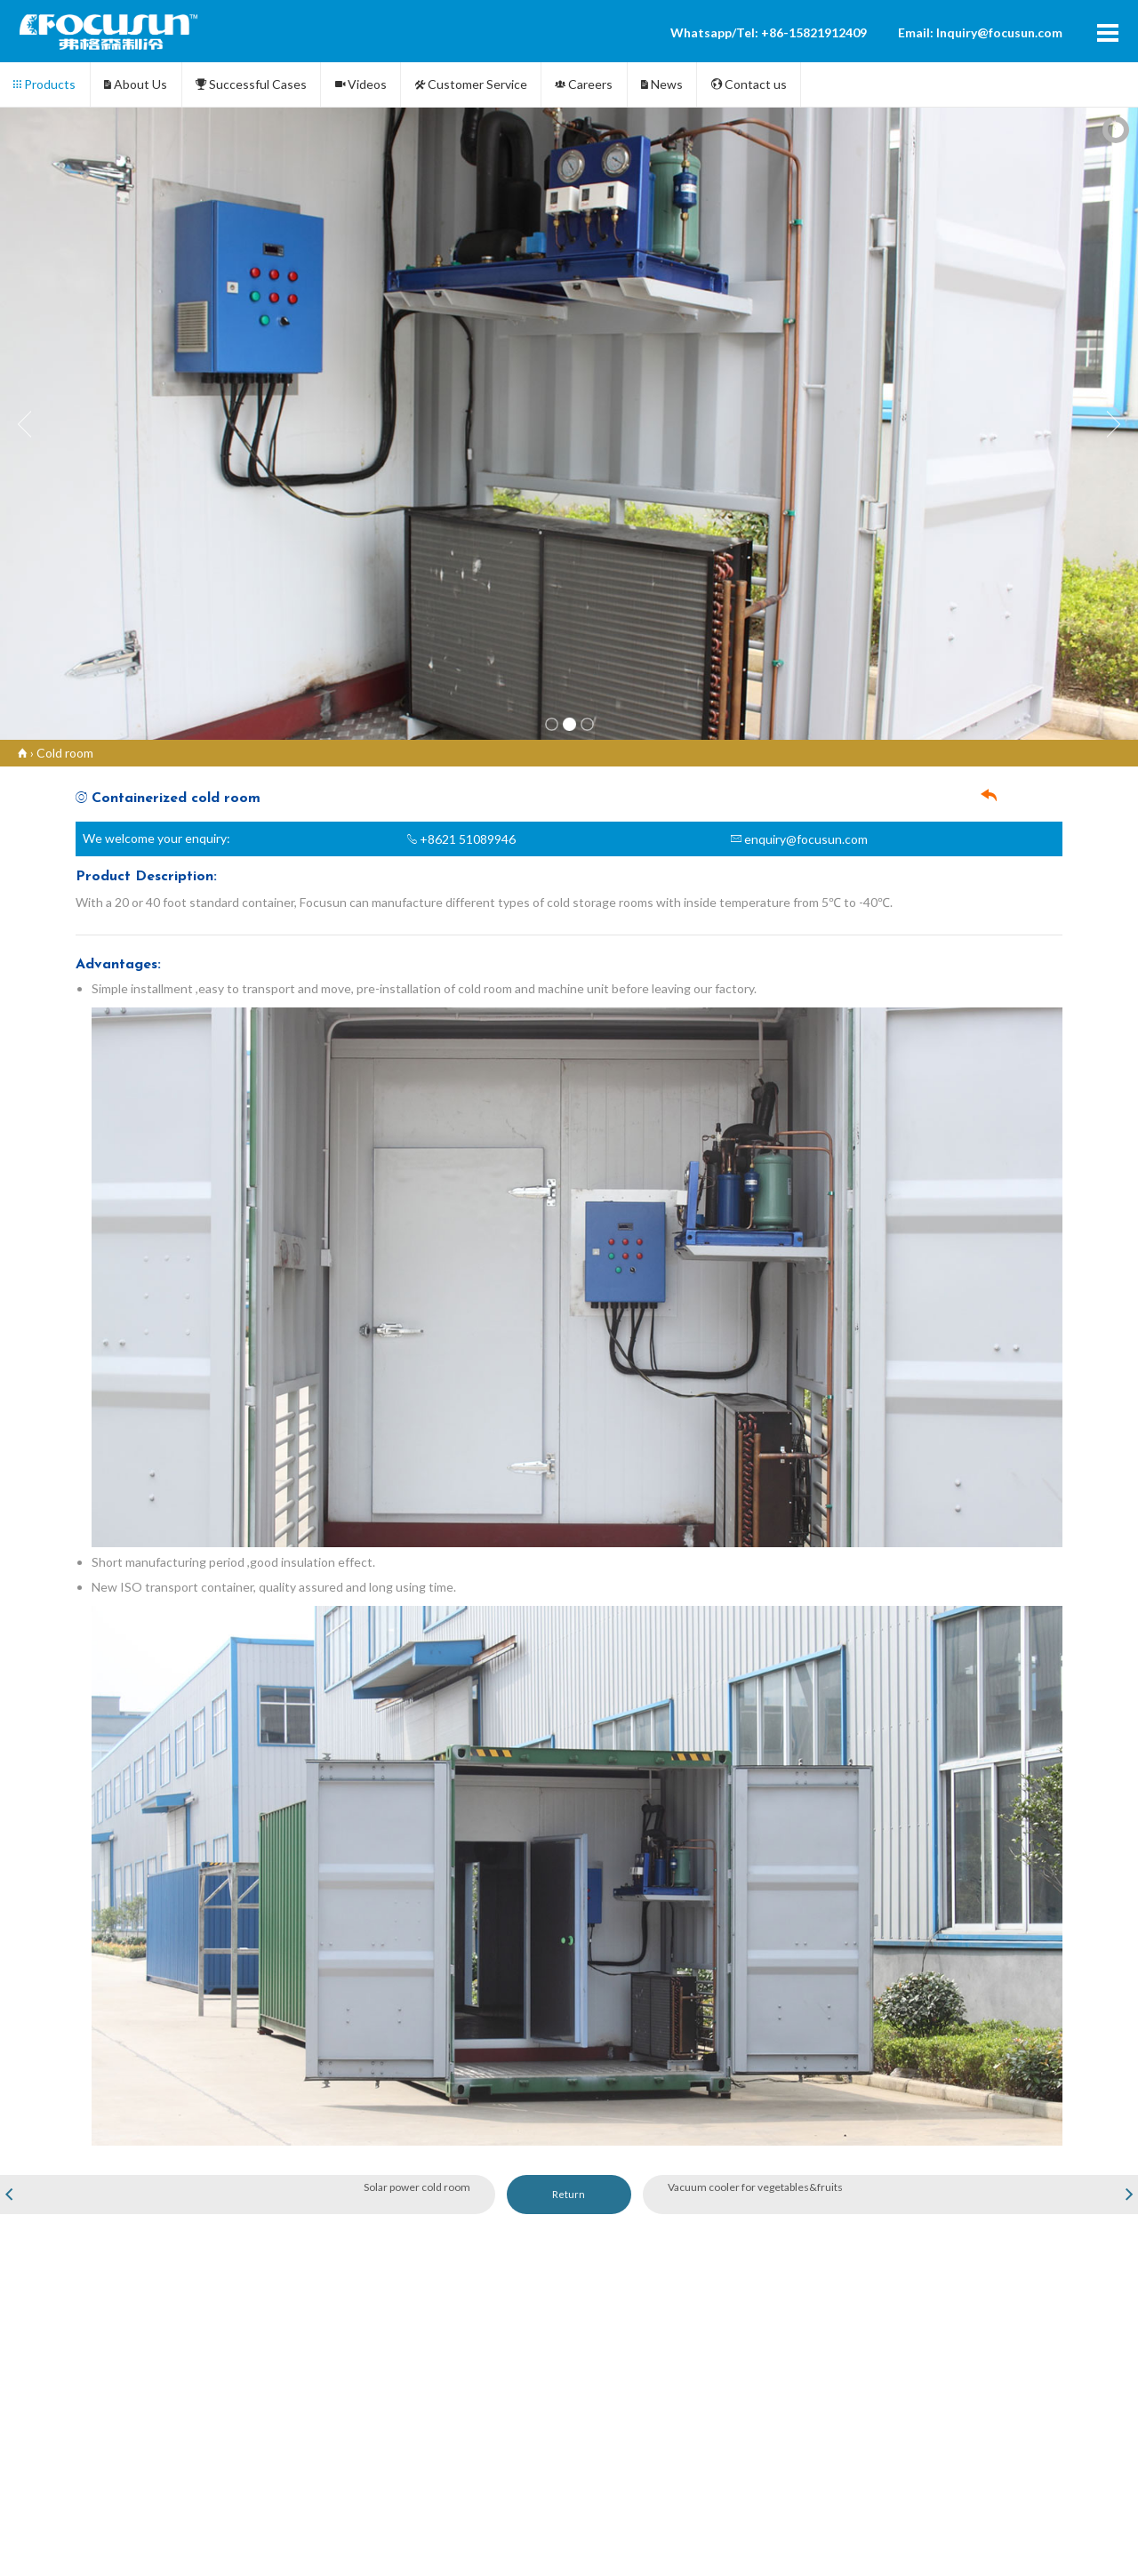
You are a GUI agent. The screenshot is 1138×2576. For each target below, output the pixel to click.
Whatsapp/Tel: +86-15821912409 (768, 32)
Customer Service (471, 84)
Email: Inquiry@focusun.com (980, 32)
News (662, 84)
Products (44, 84)
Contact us (749, 84)
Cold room (64, 752)
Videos (361, 84)
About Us (135, 84)
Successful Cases (251, 84)
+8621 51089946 (461, 839)
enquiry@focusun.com (799, 839)
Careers (584, 84)
